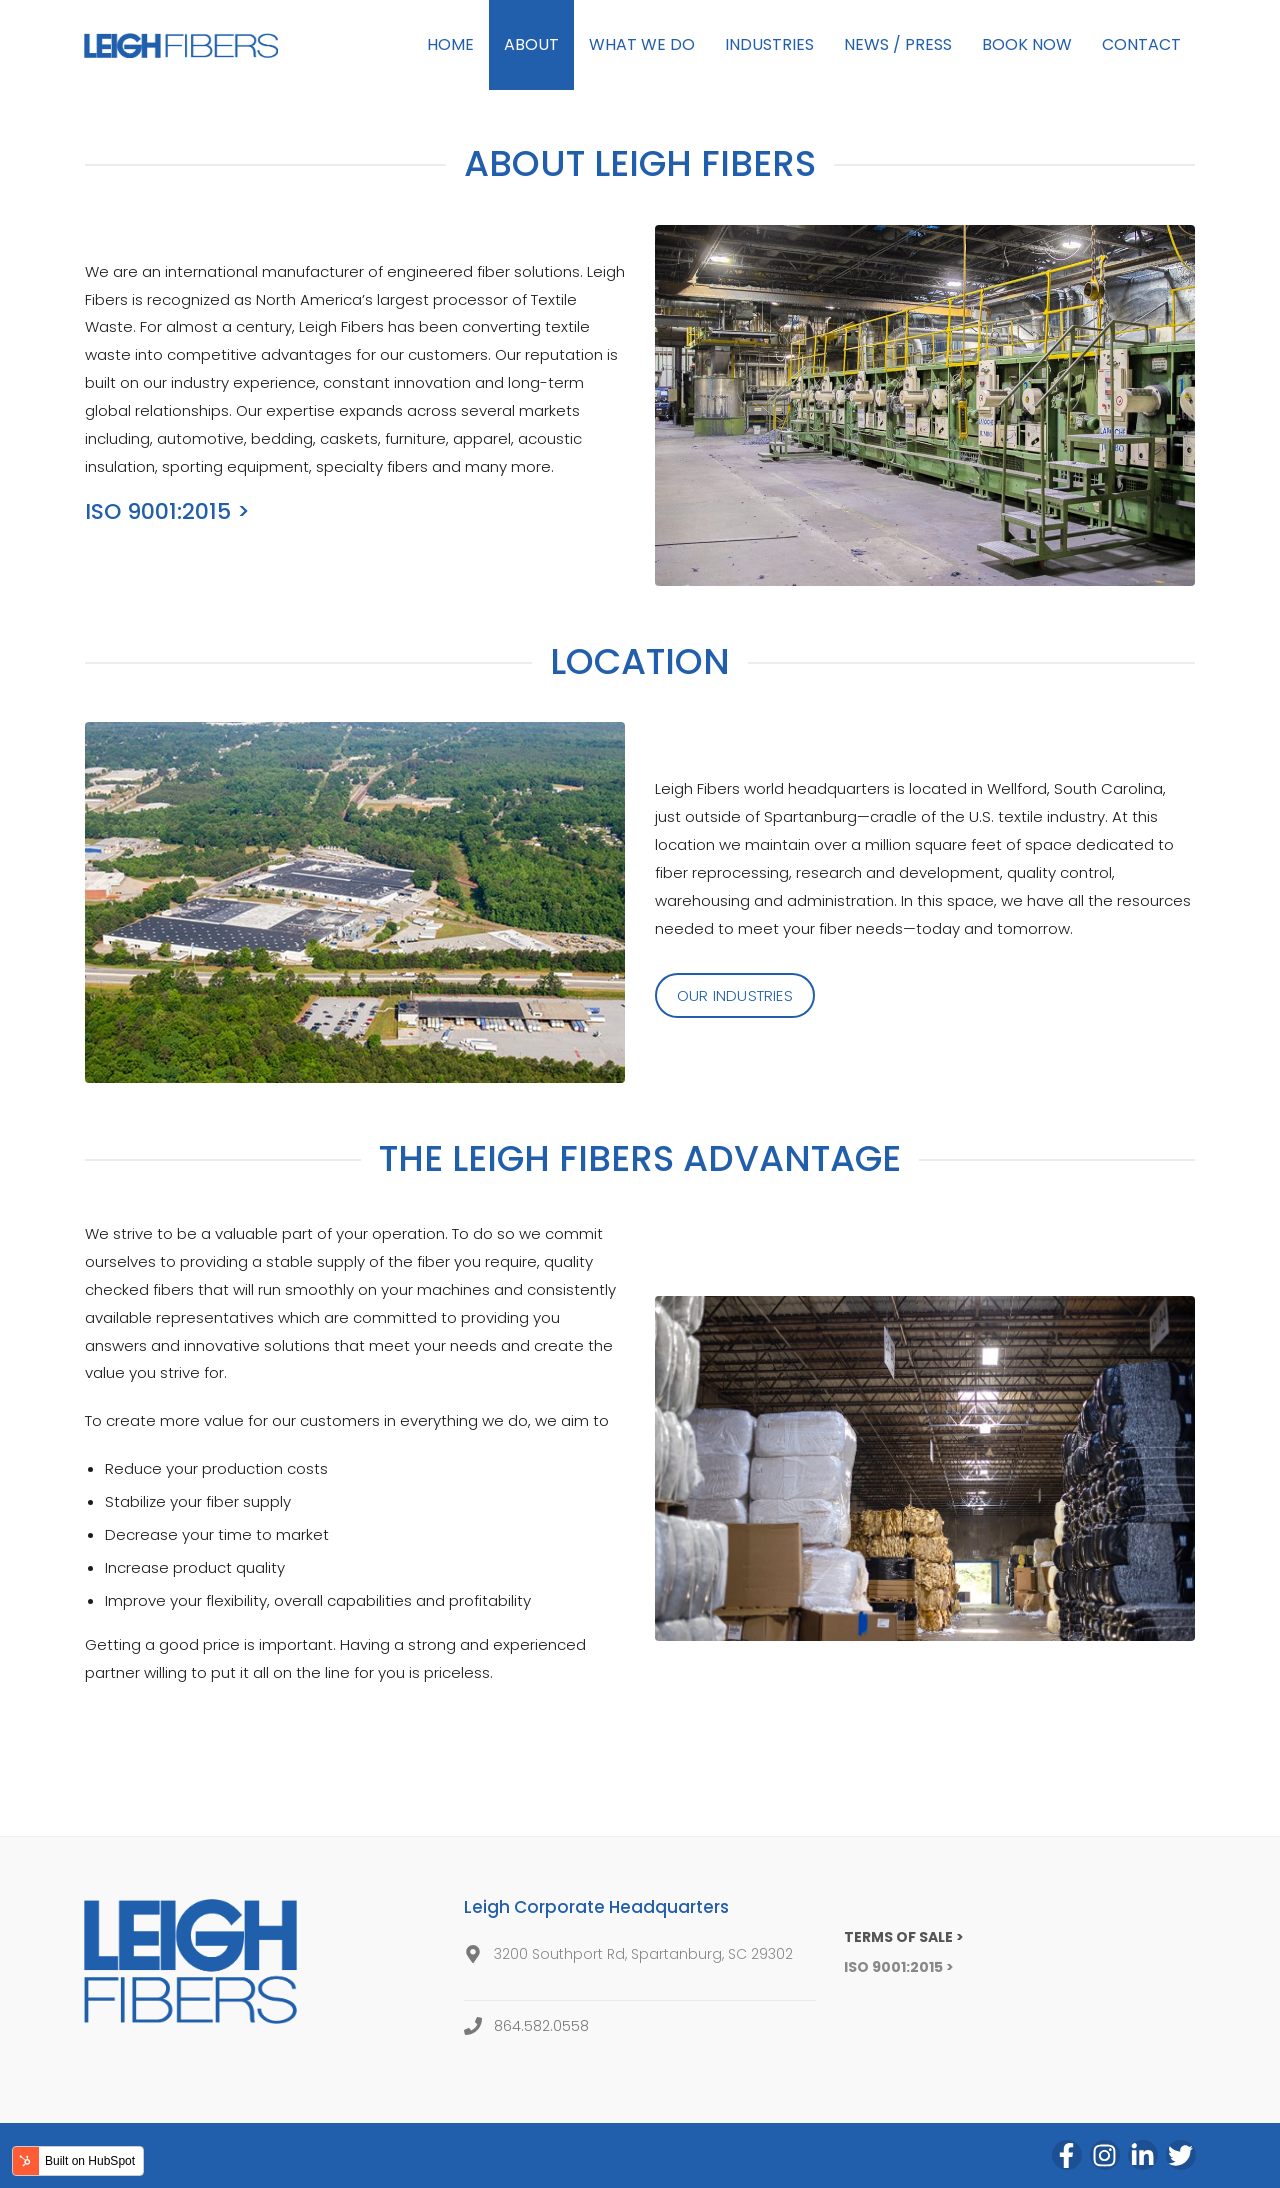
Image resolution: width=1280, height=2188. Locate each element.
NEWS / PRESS (898, 44)
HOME (450, 44)
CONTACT (1141, 44)
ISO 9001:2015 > (167, 511)
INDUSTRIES (769, 44)
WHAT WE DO (642, 44)
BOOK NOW (1027, 44)
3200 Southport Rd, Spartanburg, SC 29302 (643, 1954)
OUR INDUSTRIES (735, 995)
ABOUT (531, 44)
